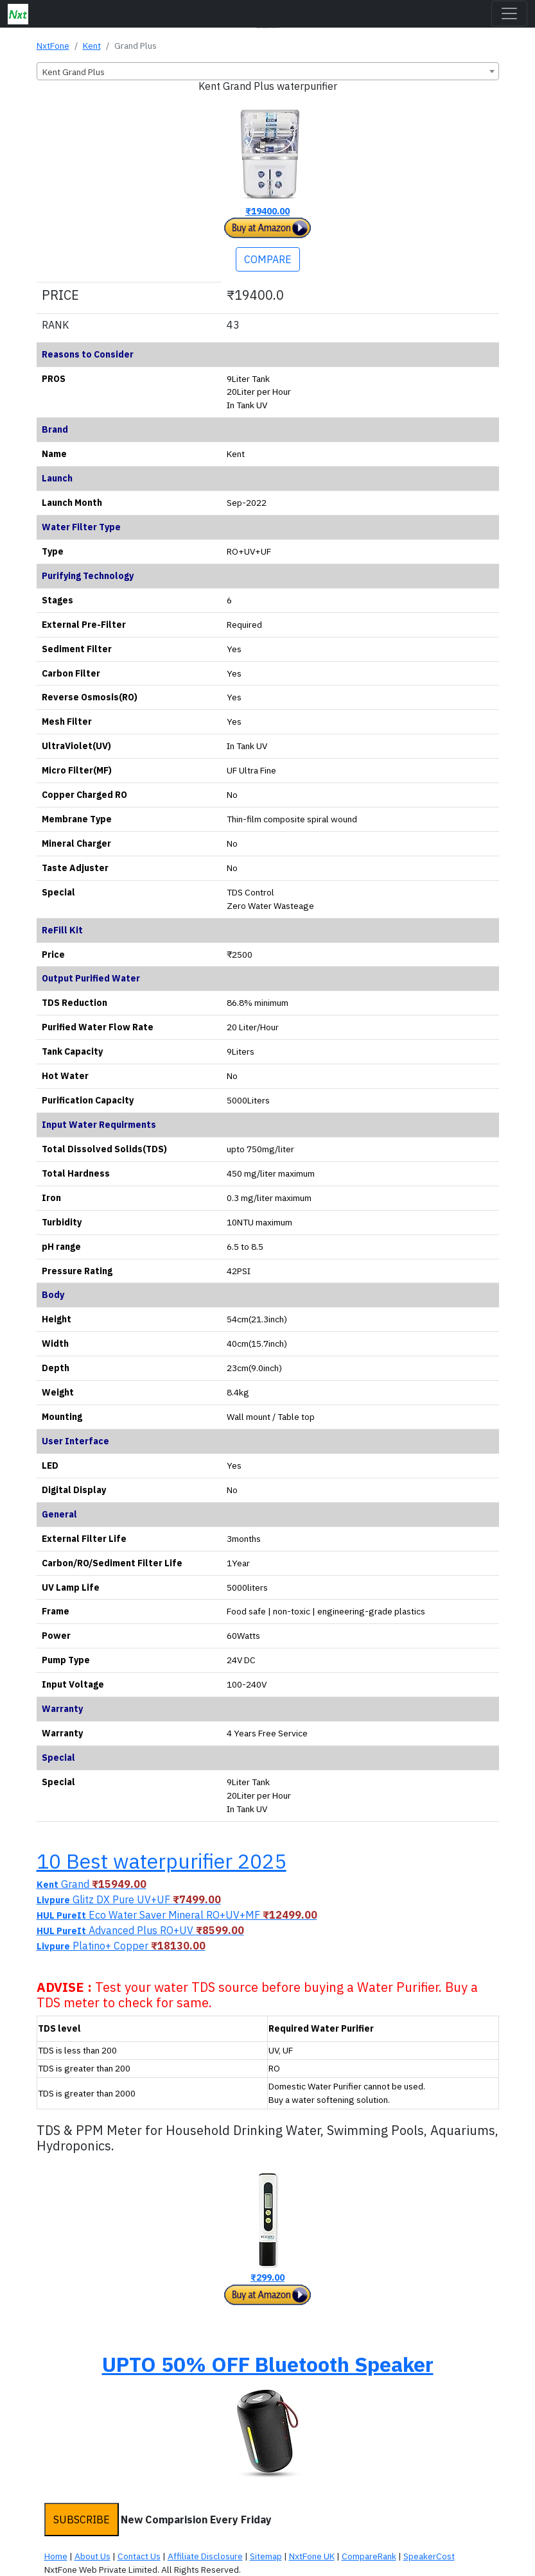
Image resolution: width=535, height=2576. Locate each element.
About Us (92, 2556)
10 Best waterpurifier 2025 (161, 1860)
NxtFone (53, 45)
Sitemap (266, 2556)
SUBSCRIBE (81, 2519)
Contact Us (139, 2556)
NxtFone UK (312, 2556)
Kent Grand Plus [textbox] (73, 72)
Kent (92, 45)
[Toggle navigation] (509, 13)
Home (55, 2556)
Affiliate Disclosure (205, 2556)
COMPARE (268, 259)
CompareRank (369, 2556)
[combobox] (268, 71)
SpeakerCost (429, 2556)
